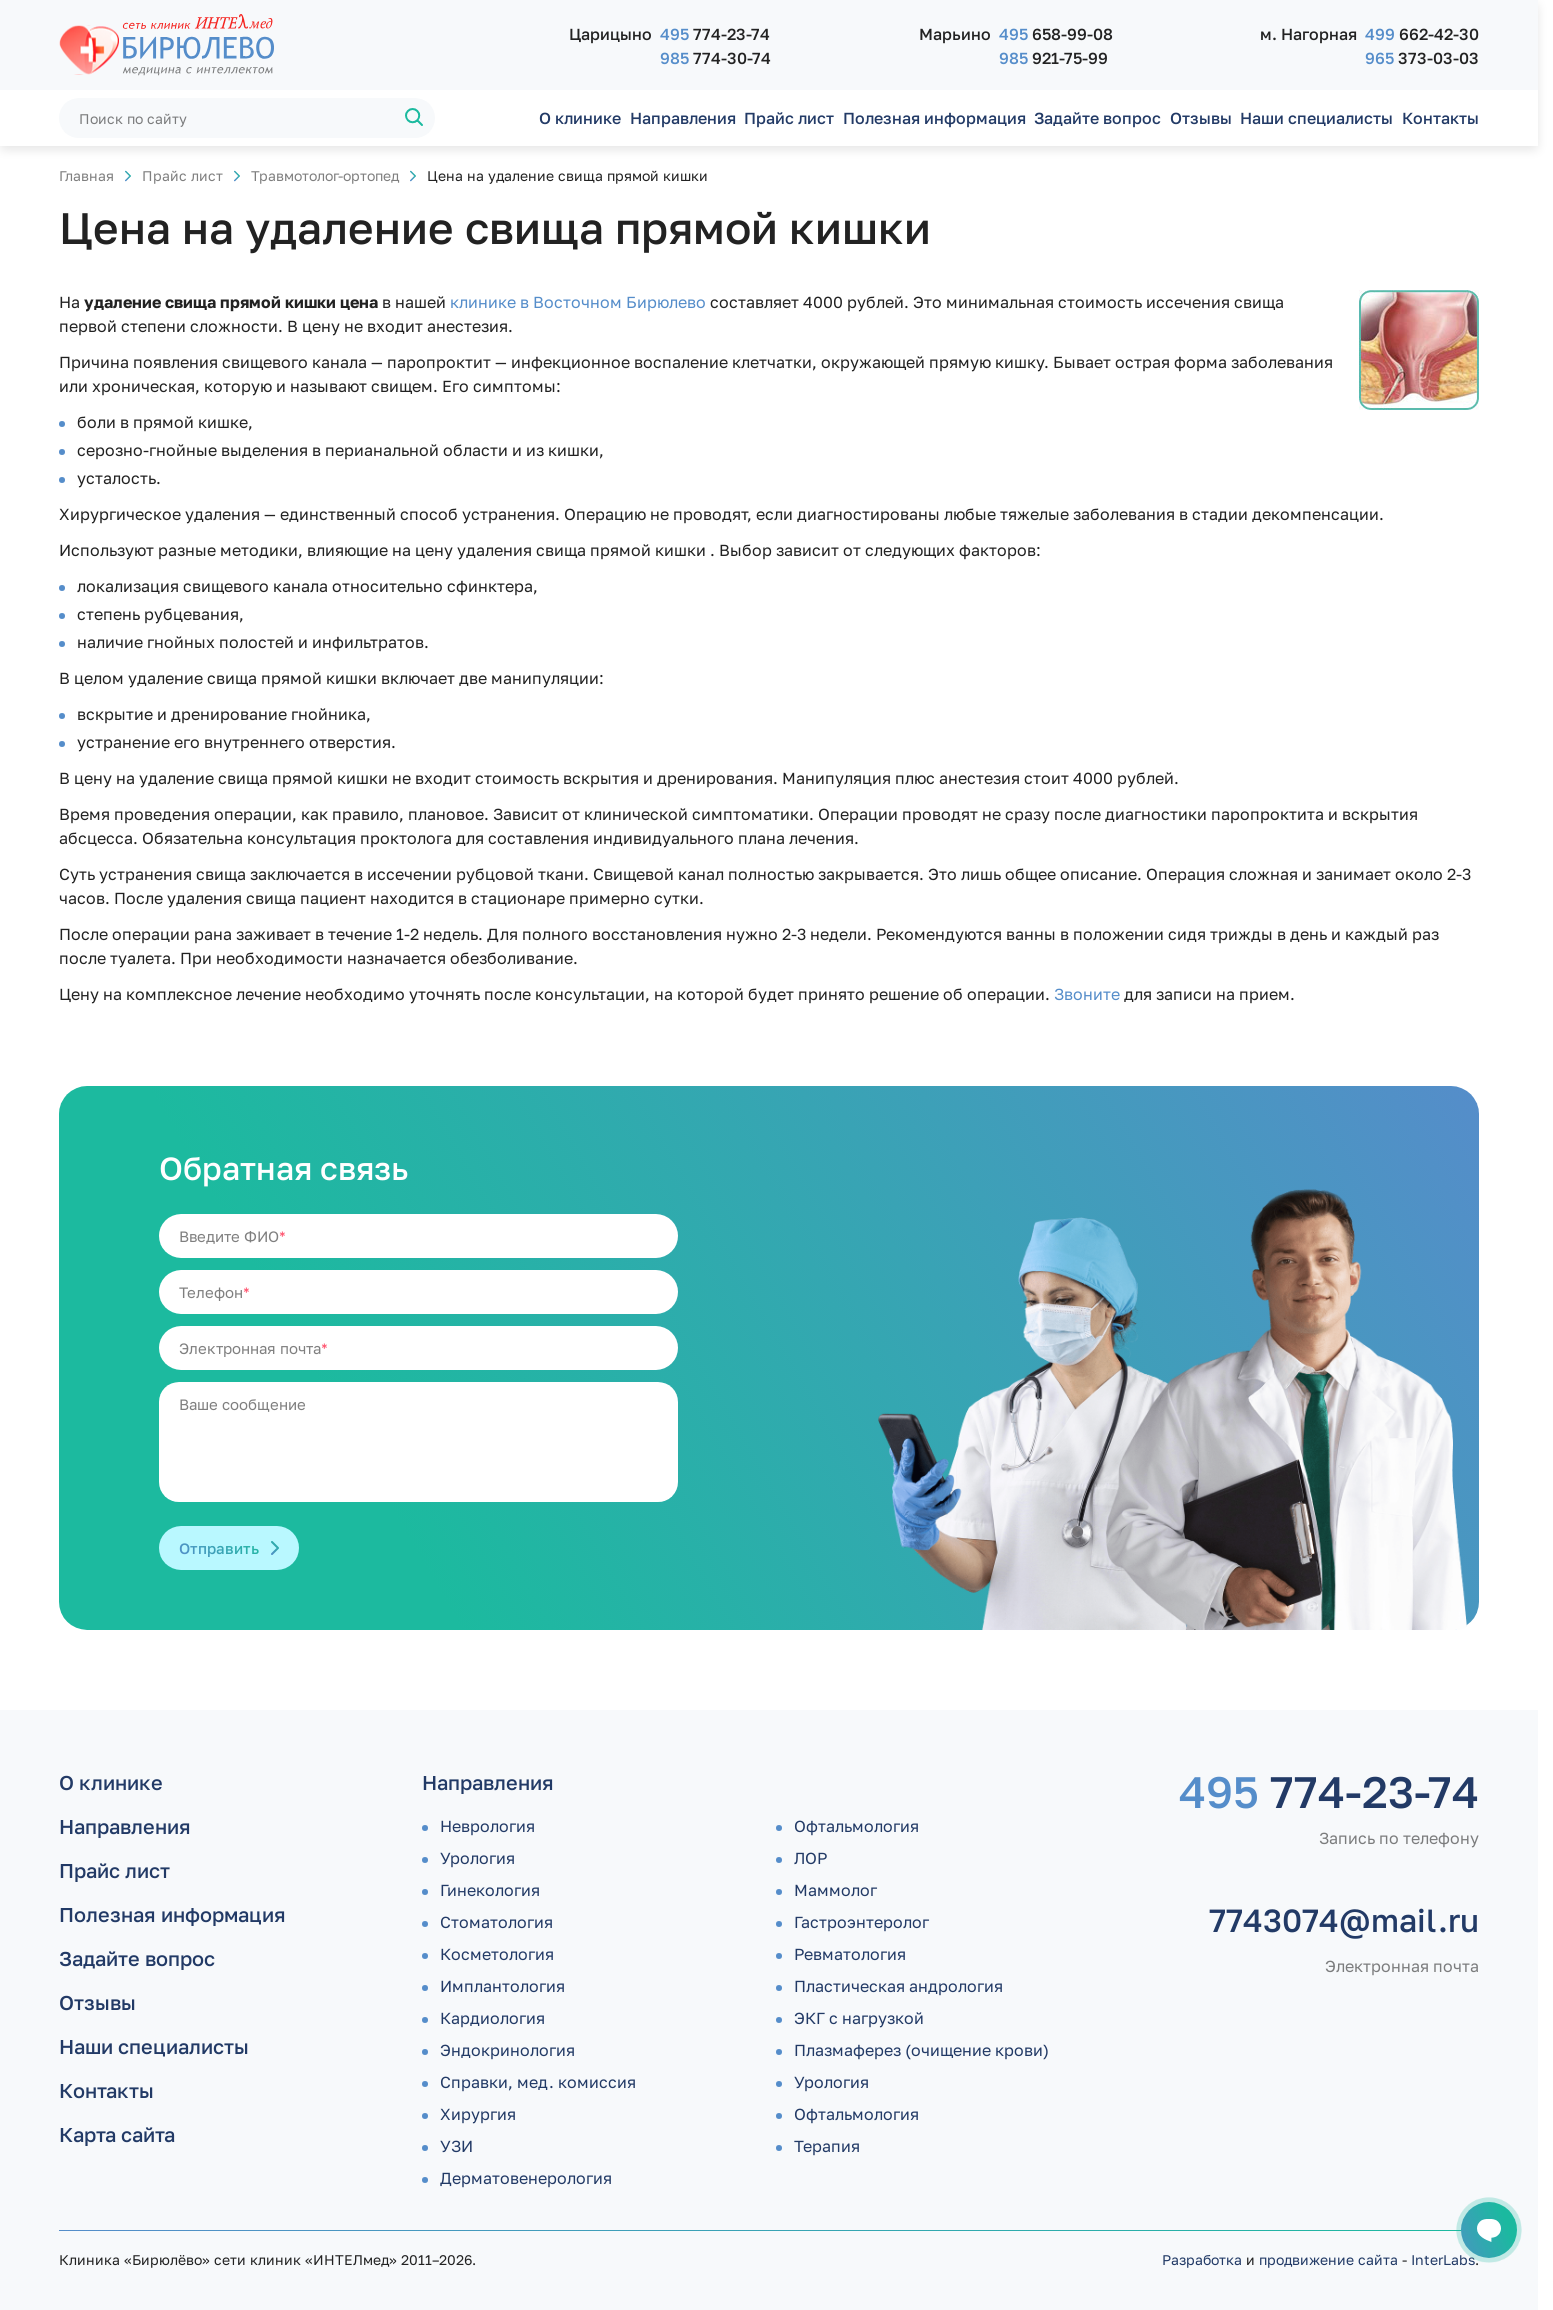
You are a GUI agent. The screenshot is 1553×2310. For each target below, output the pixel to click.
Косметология (497, 1954)
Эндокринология (507, 2050)
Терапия (827, 2146)
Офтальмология (856, 1826)
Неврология (487, 1826)
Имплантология (502, 1986)
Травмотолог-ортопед (325, 175)
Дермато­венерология (526, 2178)
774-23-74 (715, 34)
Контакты (1440, 118)
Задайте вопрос (1097, 118)
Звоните (1087, 994)
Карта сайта (117, 2134)
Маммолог (835, 1890)
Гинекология (490, 1890)
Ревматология (850, 1954)
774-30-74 (715, 58)
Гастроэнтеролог (861, 1922)
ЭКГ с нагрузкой (859, 2018)
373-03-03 (1422, 58)
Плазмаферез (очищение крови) (921, 2050)
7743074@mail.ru (1344, 1920)
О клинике (580, 118)
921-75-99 (1053, 58)
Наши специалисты (1316, 118)
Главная (86, 175)
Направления (683, 118)
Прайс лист (789, 118)
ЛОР (810, 1858)
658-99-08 (1056, 34)
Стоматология (496, 1922)
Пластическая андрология (898, 1986)
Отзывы (1201, 118)
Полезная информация (934, 118)
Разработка (1202, 2259)
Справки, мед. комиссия (538, 2082)
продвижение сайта (1328, 2259)
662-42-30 (1422, 34)
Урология (477, 1858)
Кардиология (492, 2018)
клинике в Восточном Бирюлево (578, 302)
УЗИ (456, 2146)
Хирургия (478, 2114)
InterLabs (1443, 2259)
